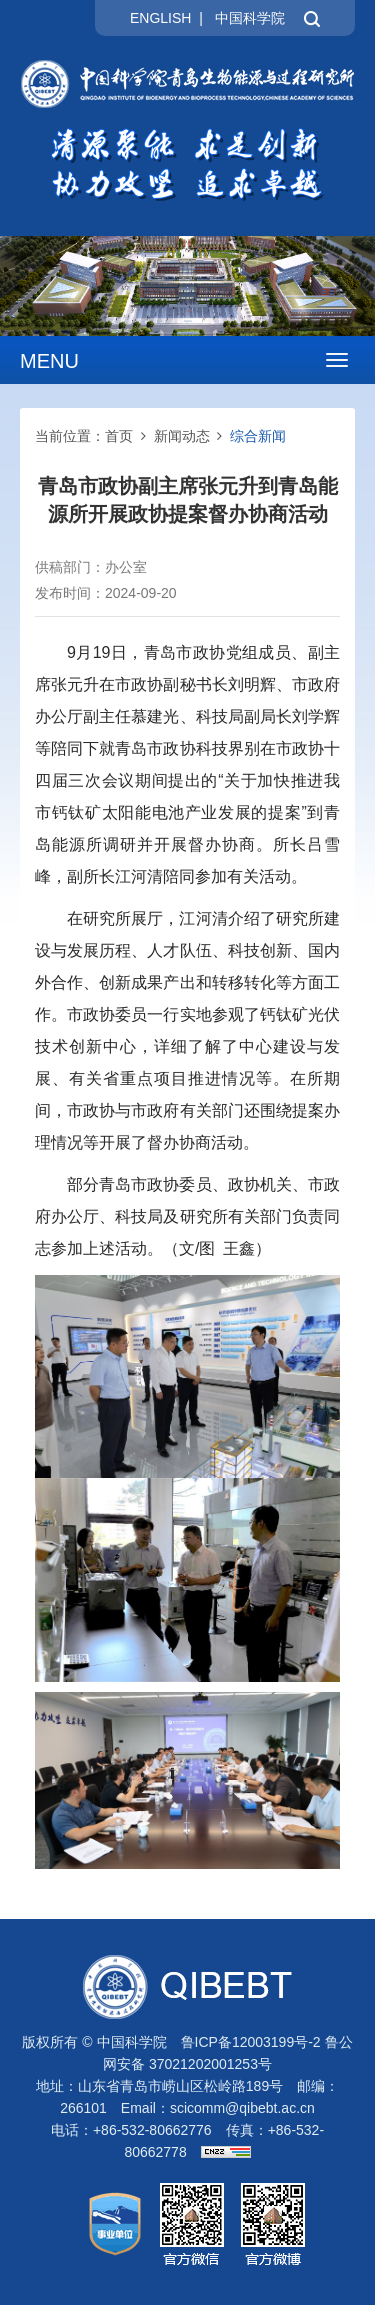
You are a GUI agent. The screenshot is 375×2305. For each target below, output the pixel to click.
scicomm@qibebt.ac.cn (242, 2108)
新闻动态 (182, 436)
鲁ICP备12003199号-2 (251, 2042)
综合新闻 (258, 436)
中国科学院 (250, 18)
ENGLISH (160, 18)
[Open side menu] (337, 360)
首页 (119, 436)
